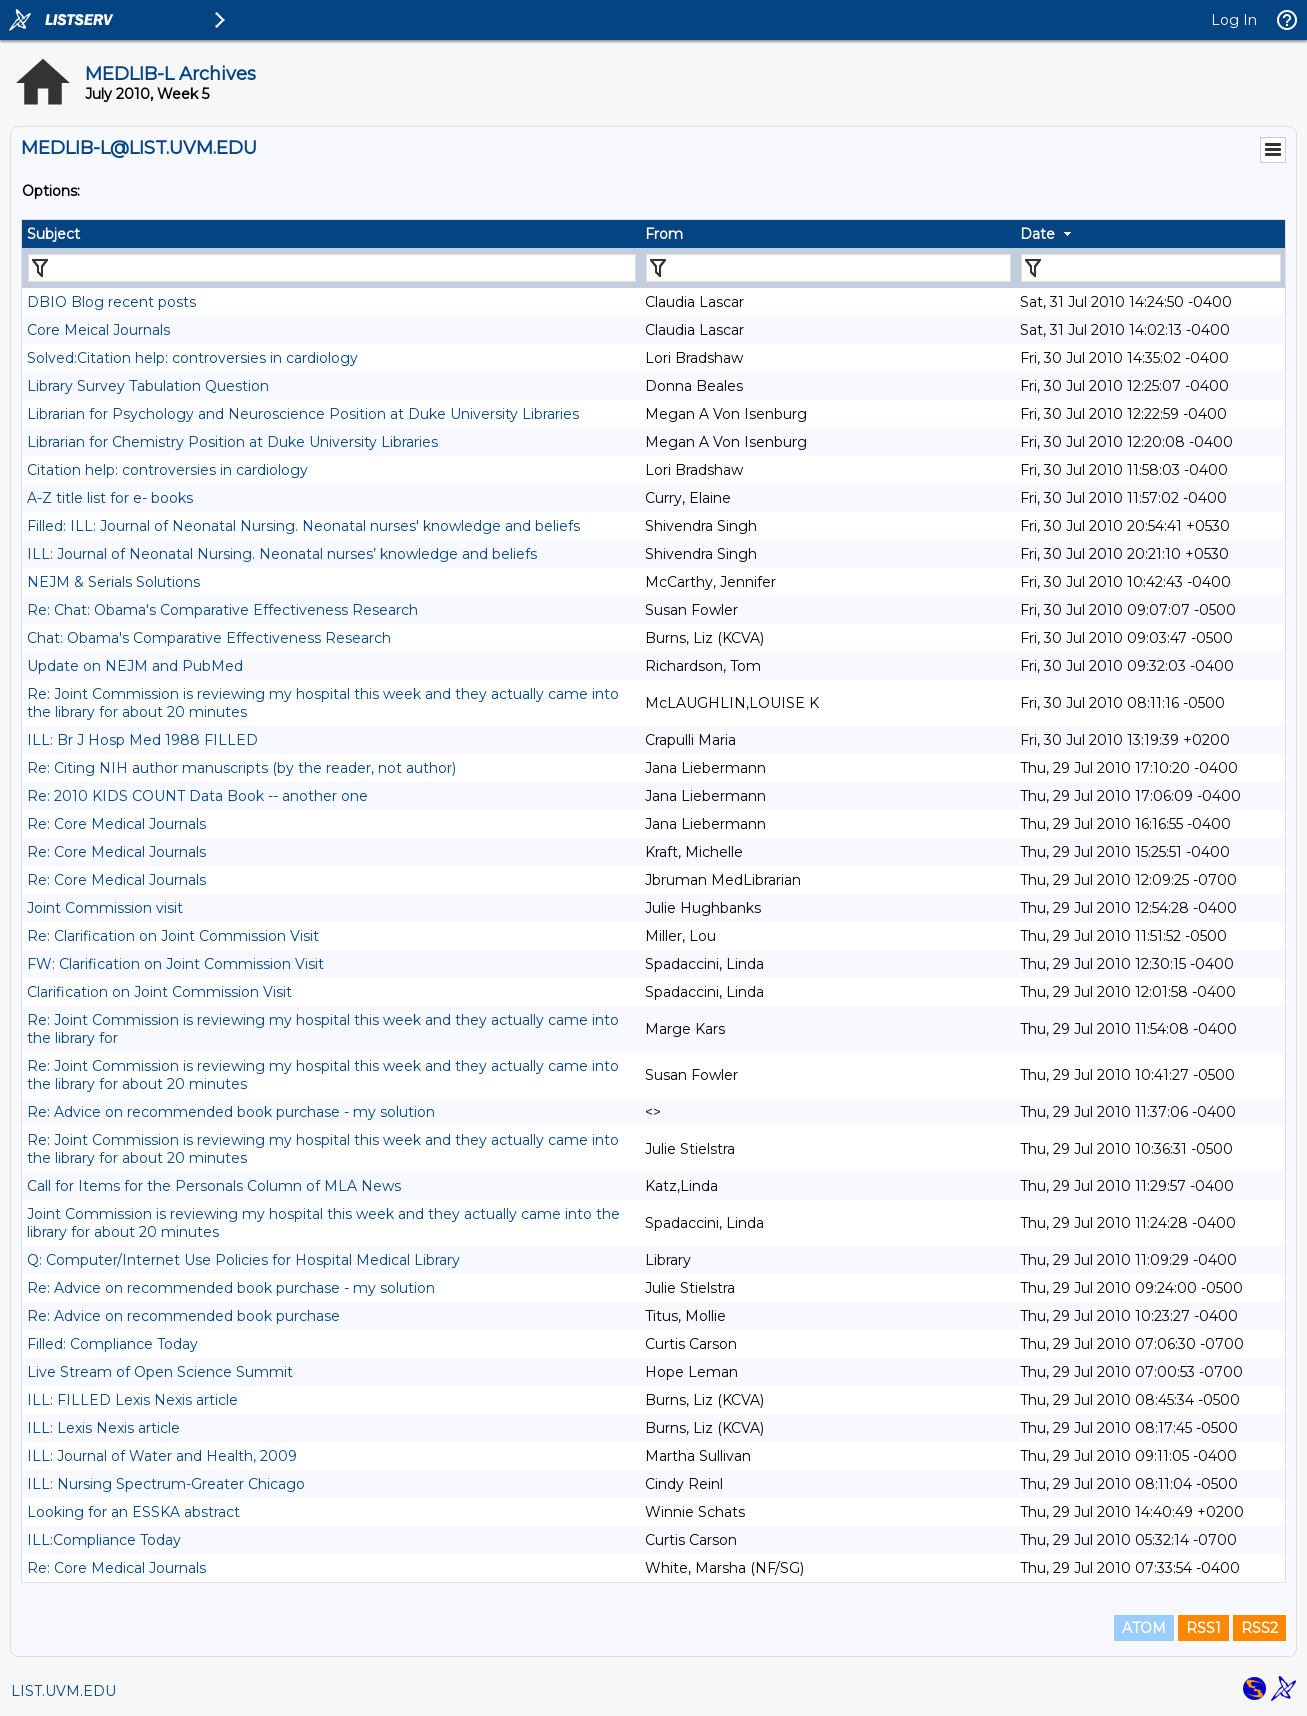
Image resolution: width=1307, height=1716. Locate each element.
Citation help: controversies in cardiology (167, 470)
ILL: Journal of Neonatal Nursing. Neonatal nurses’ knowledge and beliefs (282, 554)
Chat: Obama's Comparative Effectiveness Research (209, 638)
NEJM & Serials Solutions (113, 582)
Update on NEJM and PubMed (135, 666)
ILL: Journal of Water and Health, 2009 (162, 1456)
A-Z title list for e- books (110, 498)
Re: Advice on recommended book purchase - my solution (231, 1112)
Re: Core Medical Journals (116, 824)
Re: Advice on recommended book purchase (183, 1316)
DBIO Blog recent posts (111, 302)
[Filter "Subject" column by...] (332, 268)
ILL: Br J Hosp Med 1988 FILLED (142, 740)
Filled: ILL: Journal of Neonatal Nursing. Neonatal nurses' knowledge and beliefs (303, 526)
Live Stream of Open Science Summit (160, 1372)
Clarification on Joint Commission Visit (159, 992)
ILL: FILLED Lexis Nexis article (132, 1400)
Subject (53, 234)
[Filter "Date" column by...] (1151, 268)
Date (1037, 234)
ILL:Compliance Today (104, 1540)
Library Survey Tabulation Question (148, 386)
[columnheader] (331, 234)
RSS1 (1203, 1628)
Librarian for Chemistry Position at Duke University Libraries (232, 442)
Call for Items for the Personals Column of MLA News (214, 1186)
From (664, 234)
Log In (1234, 20)
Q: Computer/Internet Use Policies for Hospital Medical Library (243, 1260)
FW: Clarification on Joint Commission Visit (175, 964)
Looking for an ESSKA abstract (133, 1512)
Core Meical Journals (98, 330)
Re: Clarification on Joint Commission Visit (173, 936)
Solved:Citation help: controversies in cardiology (192, 358)
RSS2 (1259, 1628)
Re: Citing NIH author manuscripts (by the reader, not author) (241, 768)
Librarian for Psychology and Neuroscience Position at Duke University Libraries (303, 414)
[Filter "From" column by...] (828, 268)
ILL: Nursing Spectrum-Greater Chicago (166, 1484)
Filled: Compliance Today (112, 1344)
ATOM (1144, 1628)
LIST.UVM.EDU (63, 1691)
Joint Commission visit (105, 908)
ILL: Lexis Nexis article (103, 1428)
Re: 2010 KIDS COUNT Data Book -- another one (197, 796)
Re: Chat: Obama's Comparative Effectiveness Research (222, 610)
